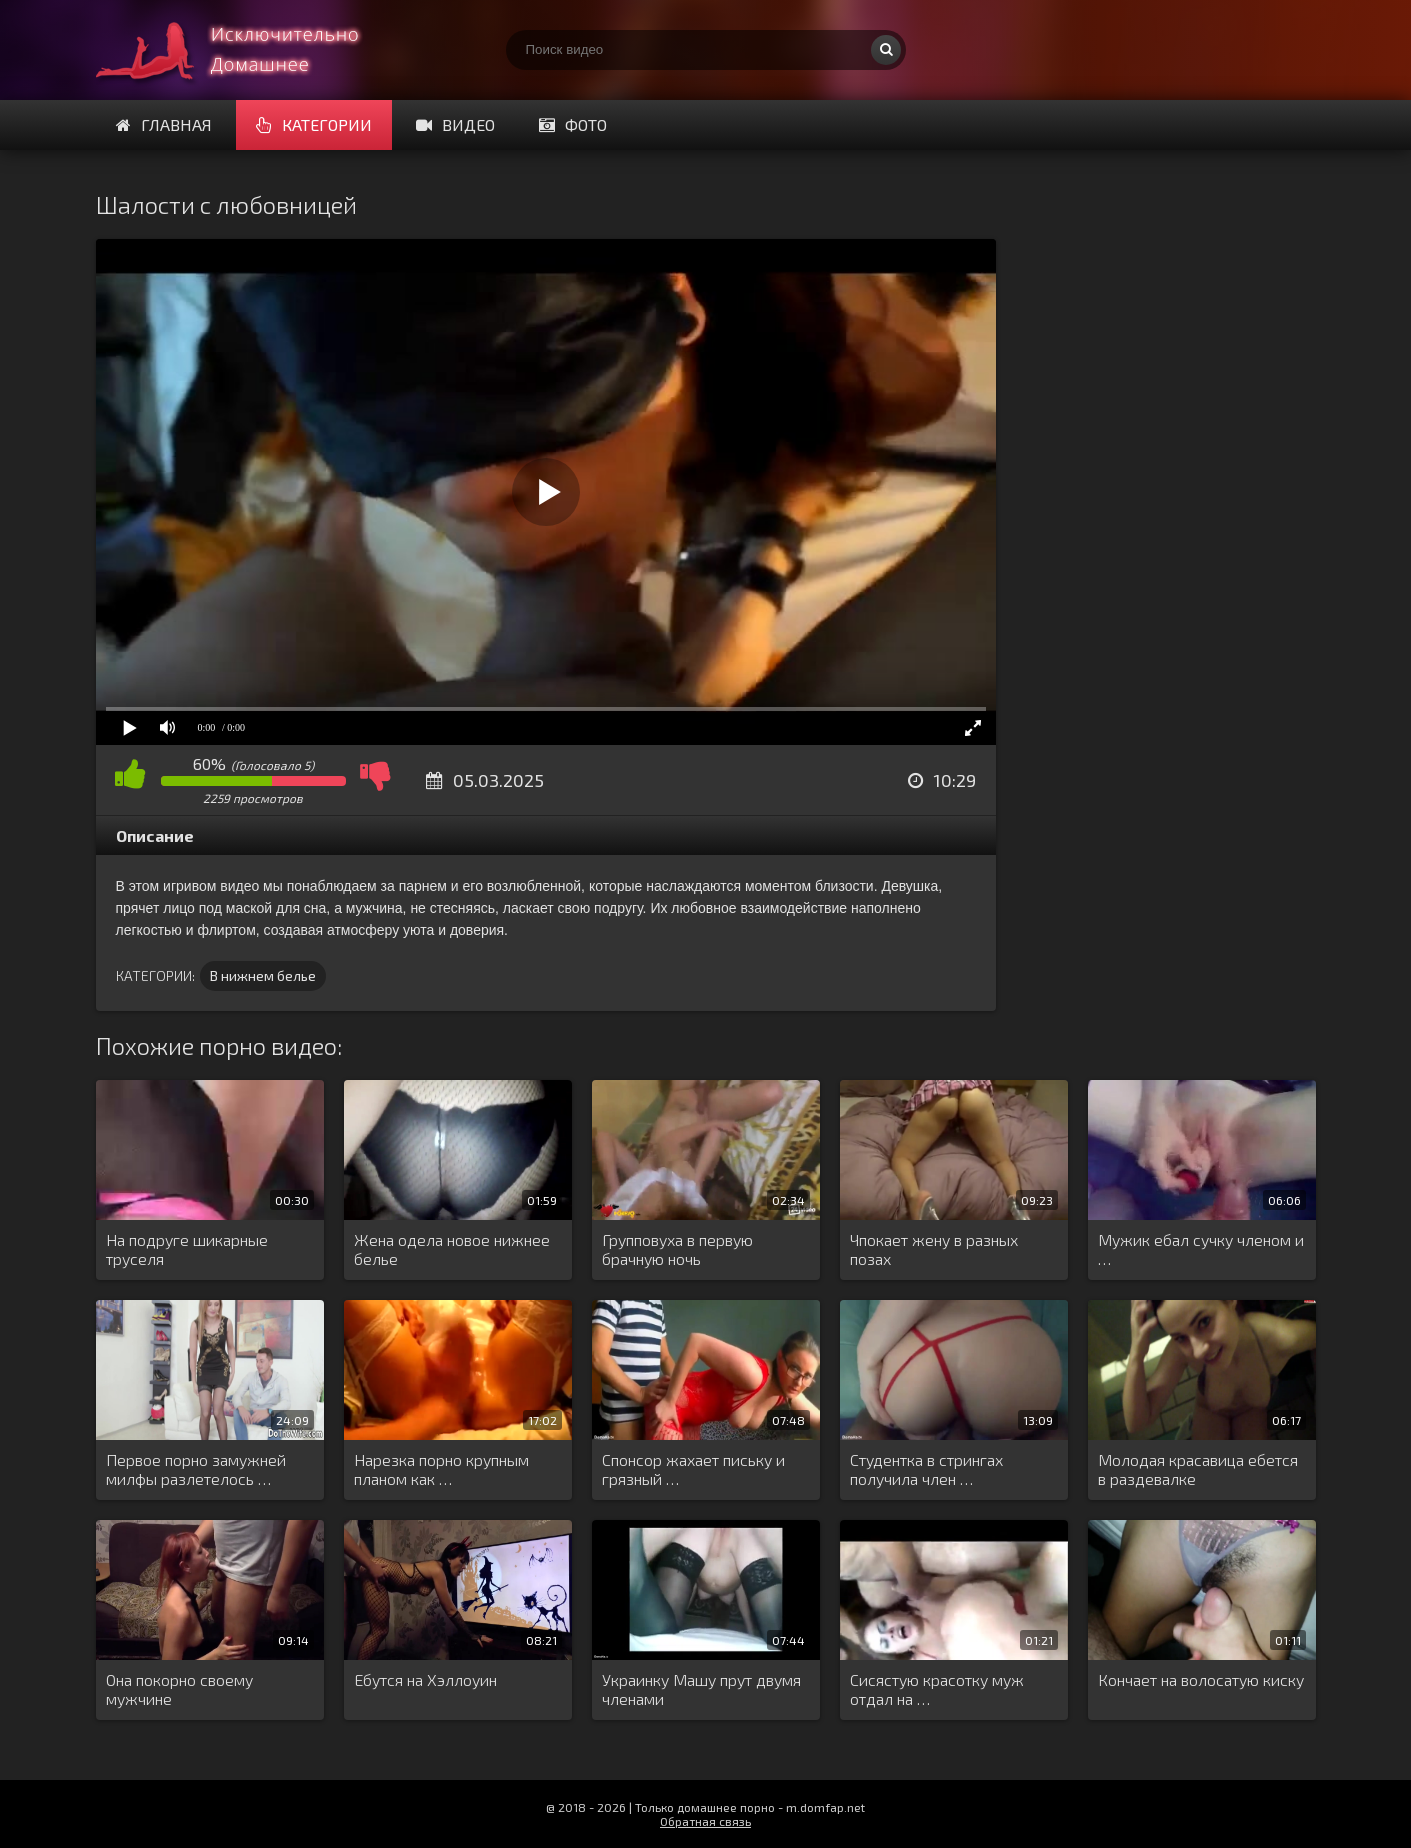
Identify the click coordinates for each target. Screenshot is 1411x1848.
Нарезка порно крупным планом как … (441, 1469)
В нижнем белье (263, 975)
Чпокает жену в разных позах (934, 1249)
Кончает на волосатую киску (1201, 1679)
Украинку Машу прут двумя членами (701, 1689)
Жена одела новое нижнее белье (452, 1249)
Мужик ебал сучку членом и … (1201, 1249)
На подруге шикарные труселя (187, 1249)
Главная (164, 124)
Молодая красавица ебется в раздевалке (1198, 1469)
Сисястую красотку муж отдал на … (937, 1689)
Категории (314, 124)
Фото (573, 124)
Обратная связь (705, 1821)
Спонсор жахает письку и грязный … (693, 1469)
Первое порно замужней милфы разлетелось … (196, 1469)
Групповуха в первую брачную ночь (677, 1249)
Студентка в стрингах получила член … (926, 1469)
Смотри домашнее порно (246, 50)
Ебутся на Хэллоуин (425, 1679)
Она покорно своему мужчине (179, 1689)
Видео (455, 124)
